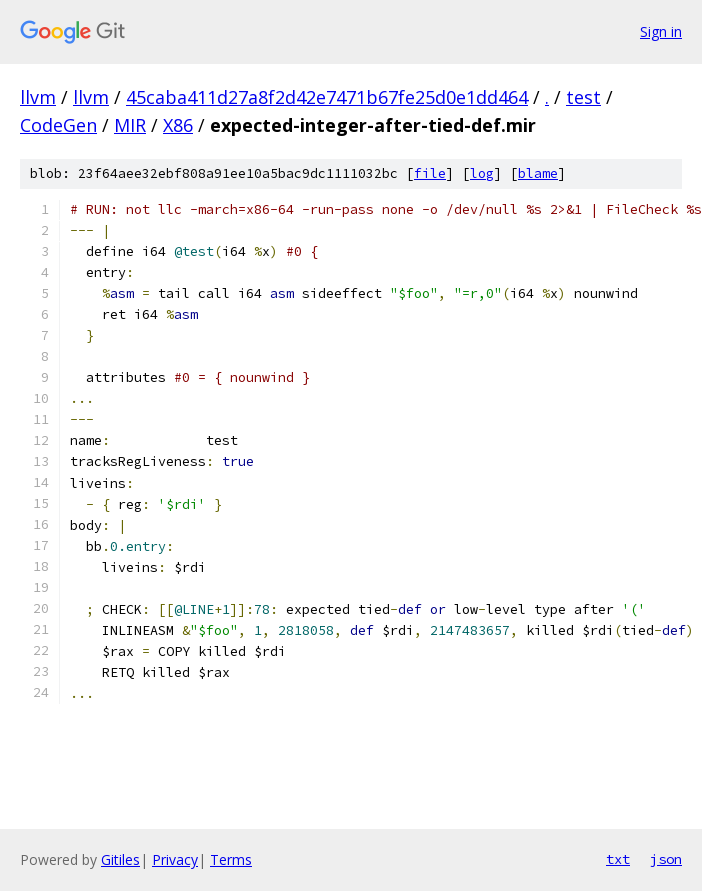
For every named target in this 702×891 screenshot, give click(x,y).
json (666, 859)
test (583, 97)
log (482, 173)
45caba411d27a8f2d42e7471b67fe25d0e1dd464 (327, 97)
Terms (231, 859)
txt (618, 859)
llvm (38, 97)
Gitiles (120, 859)
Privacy (175, 859)
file (430, 173)
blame (538, 173)
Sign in (661, 31)
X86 (178, 125)
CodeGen (58, 125)
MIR (130, 125)
